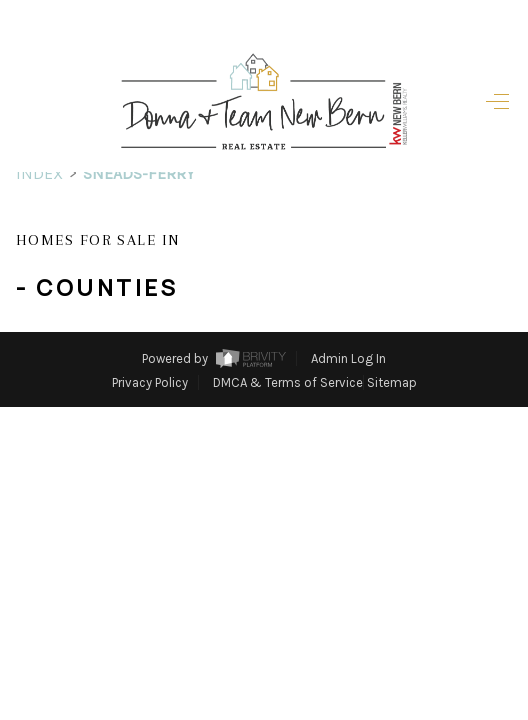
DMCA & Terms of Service (288, 382)
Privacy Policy (150, 382)
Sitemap (392, 382)
